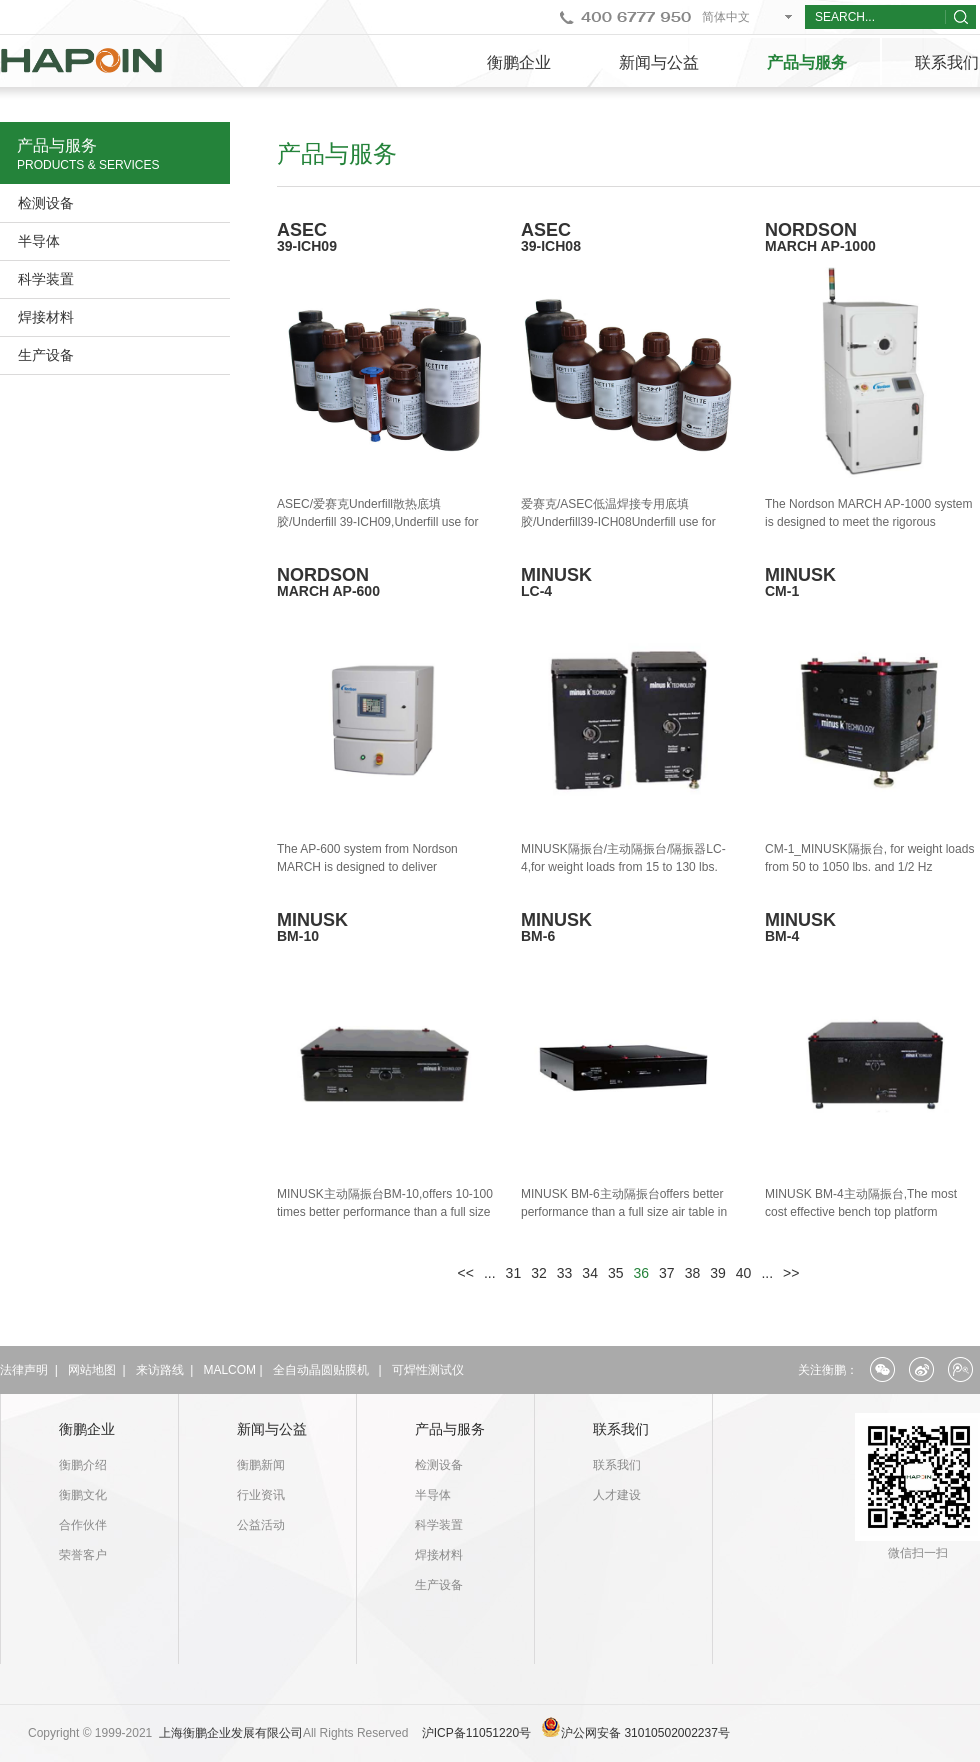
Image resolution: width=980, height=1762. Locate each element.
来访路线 (160, 1370)
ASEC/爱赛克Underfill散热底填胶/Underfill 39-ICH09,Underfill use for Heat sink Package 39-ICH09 (377, 522)
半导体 (39, 241)
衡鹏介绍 (83, 1465)
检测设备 (46, 203)
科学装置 (46, 279)
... (490, 1273)
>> (791, 1273)
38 (693, 1273)
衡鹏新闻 (261, 1465)
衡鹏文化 (83, 1495)
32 (539, 1273)
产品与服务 (807, 62)
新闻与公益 (659, 62)
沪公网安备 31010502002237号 (645, 1733)
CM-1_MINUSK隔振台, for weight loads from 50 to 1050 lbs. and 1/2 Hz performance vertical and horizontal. (869, 867)
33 (565, 1273)
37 (667, 1273)
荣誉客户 (83, 1555)
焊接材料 (46, 317)
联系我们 (621, 1429)
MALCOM (229, 1370)
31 (514, 1273)
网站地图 (92, 1370)
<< (466, 1273)
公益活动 (261, 1525)
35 (616, 1273)
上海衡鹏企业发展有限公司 (231, 1733)
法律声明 (24, 1370)
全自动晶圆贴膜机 (321, 1370)
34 (590, 1273)
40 (744, 1273)
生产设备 (46, 355)
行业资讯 (261, 1495)
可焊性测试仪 (428, 1370)
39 (718, 1273)
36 (642, 1273)
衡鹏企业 (519, 62)
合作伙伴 (83, 1525)
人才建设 (617, 1495)
